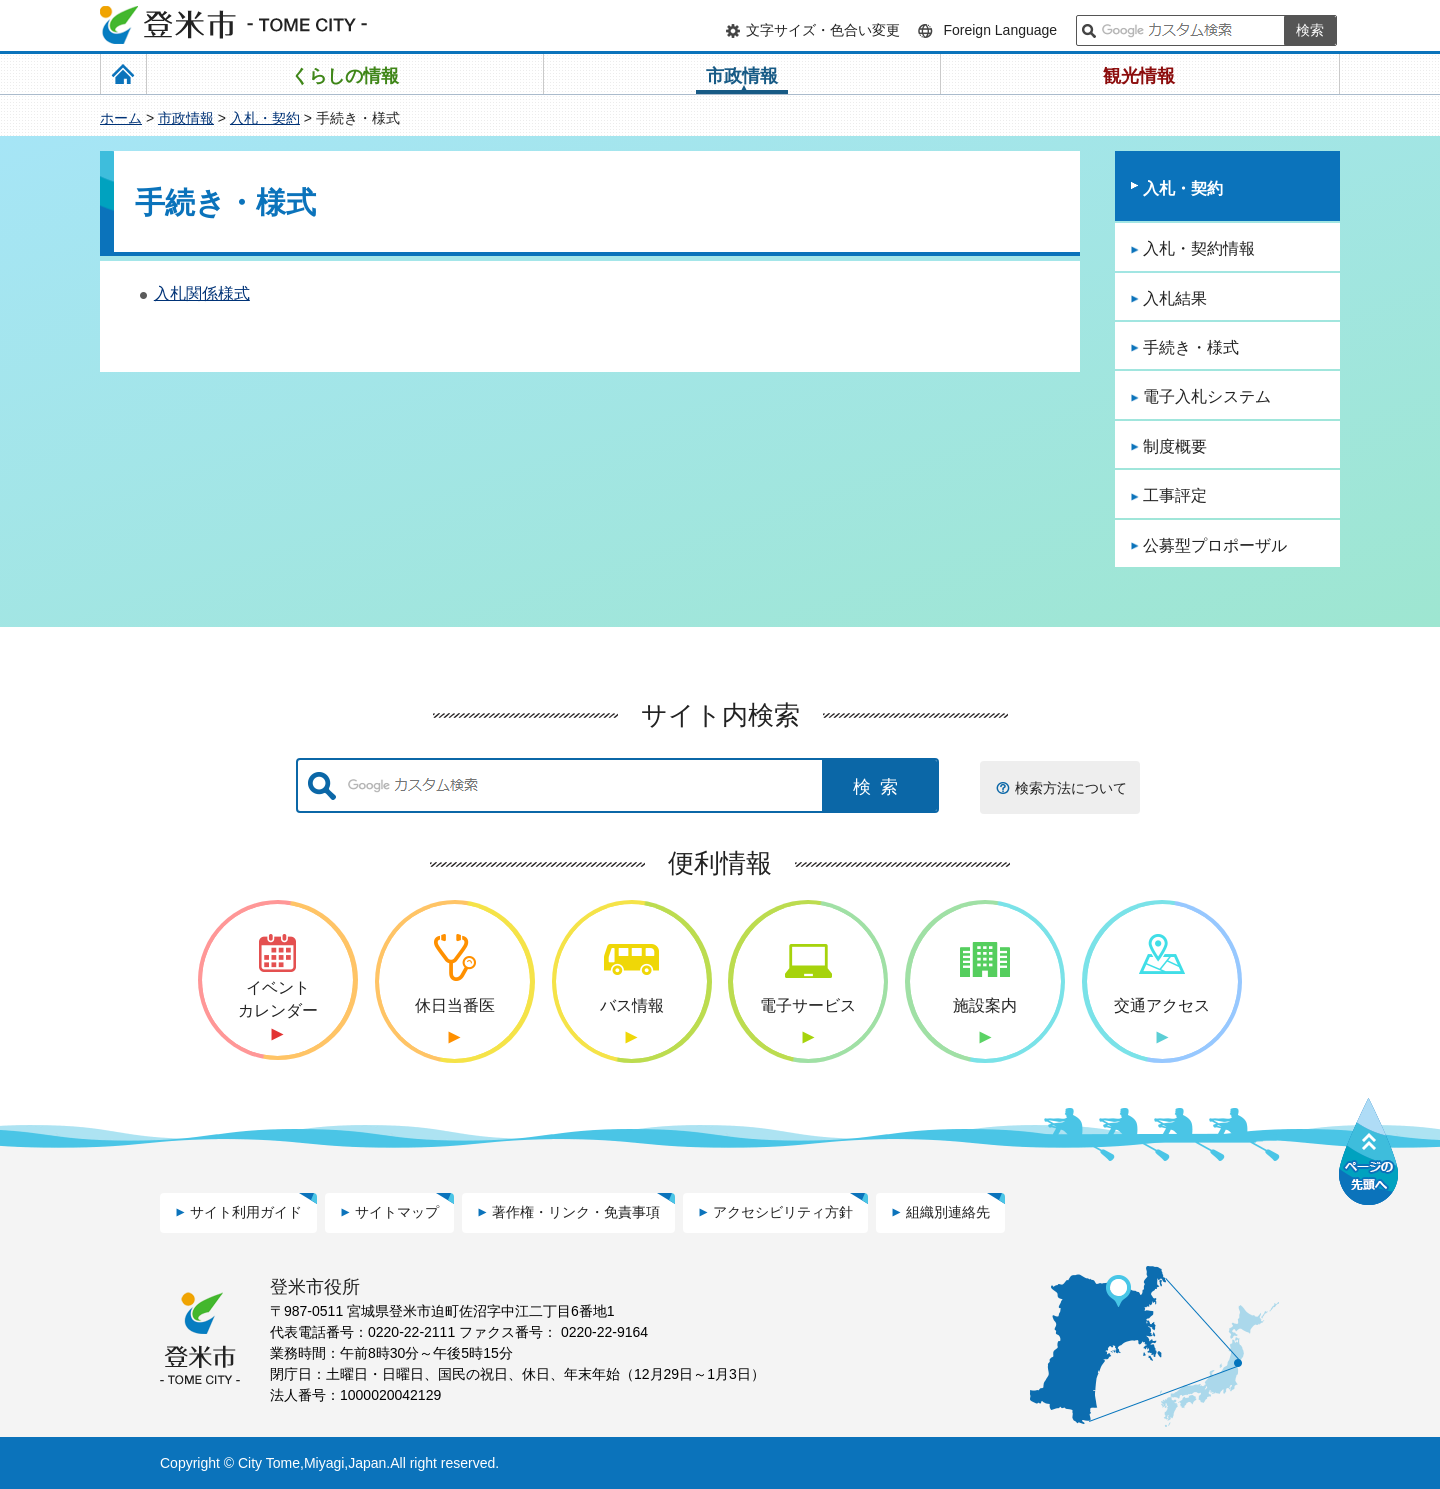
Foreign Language (1000, 30)
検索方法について (1071, 788)
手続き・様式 (1191, 347)
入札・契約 (265, 118)
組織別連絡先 (948, 1212)
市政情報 (186, 118)
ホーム (121, 118)
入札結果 (1175, 298)
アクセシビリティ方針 (783, 1212)
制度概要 (1175, 446)
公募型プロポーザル (1215, 545)
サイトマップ (397, 1212)
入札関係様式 (202, 293)
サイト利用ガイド (246, 1212)
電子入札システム (1207, 396)
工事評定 (1175, 495)
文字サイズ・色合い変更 (823, 30)
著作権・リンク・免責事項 (576, 1212)
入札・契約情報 (1199, 248)
